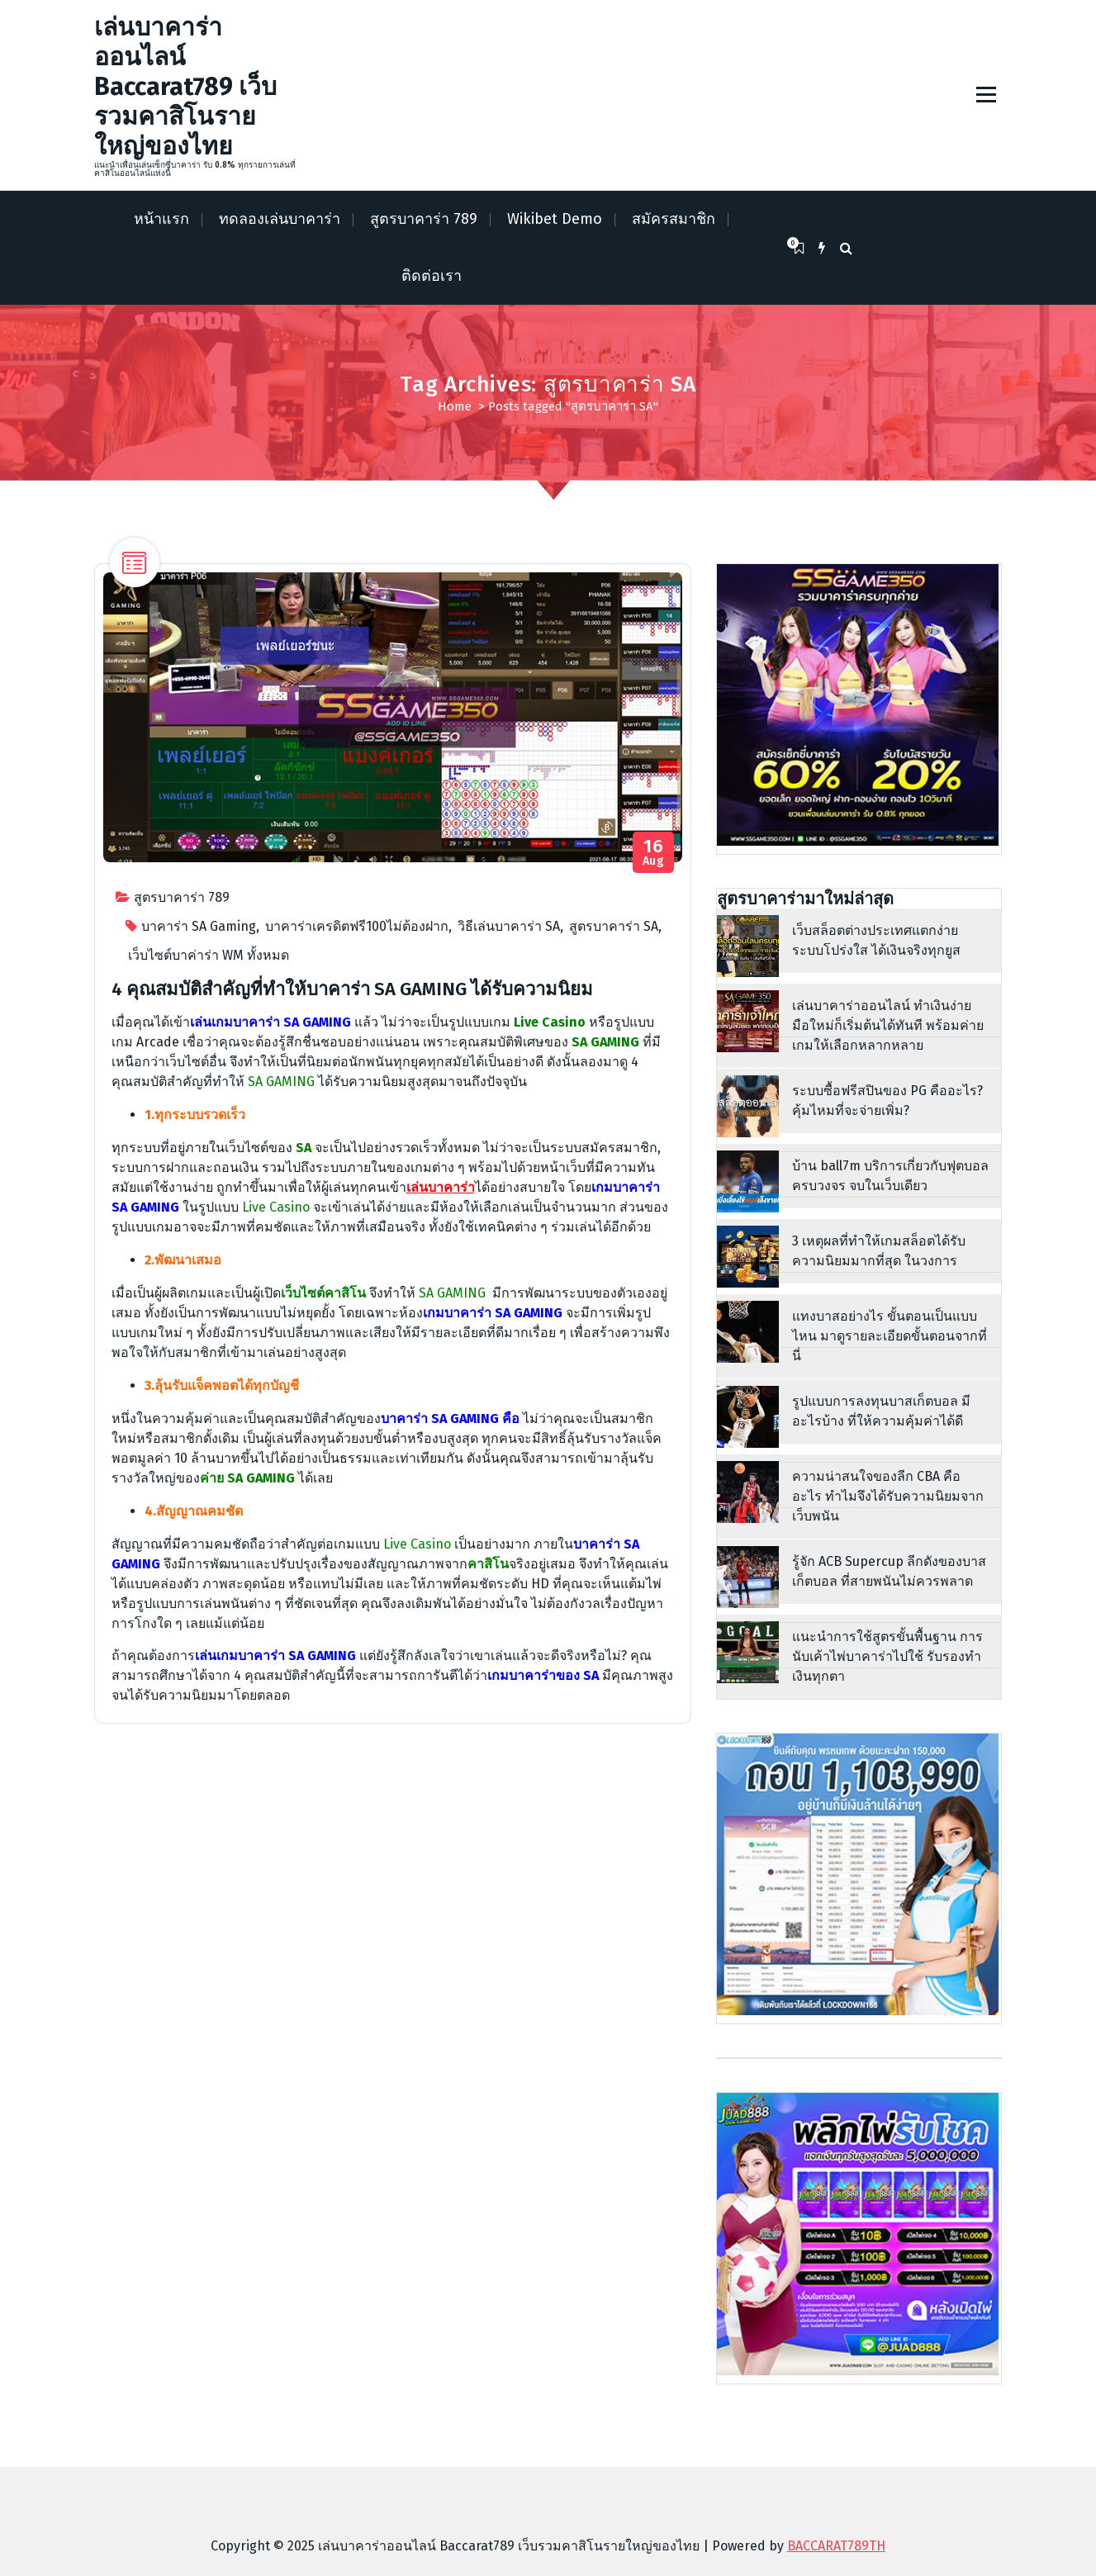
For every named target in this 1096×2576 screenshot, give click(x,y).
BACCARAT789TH (836, 2546)
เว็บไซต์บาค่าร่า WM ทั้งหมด (208, 955)
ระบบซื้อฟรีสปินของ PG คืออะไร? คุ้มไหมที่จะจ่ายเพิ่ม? (887, 1100)
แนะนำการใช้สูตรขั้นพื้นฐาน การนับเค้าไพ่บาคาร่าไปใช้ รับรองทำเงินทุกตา (887, 1656)
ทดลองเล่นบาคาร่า (279, 219)
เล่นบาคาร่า (440, 1187)
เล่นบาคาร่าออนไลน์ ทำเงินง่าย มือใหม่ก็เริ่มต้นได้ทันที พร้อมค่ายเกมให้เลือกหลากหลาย (888, 1025)
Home (455, 406)
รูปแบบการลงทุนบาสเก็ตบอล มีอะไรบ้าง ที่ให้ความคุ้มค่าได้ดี (881, 1411)
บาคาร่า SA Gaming (198, 926)
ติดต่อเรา (431, 276)
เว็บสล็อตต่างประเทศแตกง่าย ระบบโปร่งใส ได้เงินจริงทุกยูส (876, 940)
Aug (653, 852)
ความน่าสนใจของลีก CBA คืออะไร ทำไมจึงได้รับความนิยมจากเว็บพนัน (888, 1496)
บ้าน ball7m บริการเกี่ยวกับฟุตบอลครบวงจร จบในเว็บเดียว (890, 1175)
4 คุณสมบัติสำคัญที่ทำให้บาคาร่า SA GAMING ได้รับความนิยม (352, 989)
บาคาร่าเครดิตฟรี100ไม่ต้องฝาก (356, 926)
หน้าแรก (161, 219)
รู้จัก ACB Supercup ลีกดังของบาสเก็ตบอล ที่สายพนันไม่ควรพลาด (889, 1571)
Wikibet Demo (554, 219)
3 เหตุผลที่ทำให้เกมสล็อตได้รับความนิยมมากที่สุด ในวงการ (879, 1251)
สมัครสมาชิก (673, 219)
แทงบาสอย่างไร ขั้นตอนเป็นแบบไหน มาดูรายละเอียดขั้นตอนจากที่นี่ (889, 1336)
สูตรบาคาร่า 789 (423, 219)
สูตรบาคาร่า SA (613, 926)
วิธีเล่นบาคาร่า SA (509, 926)
